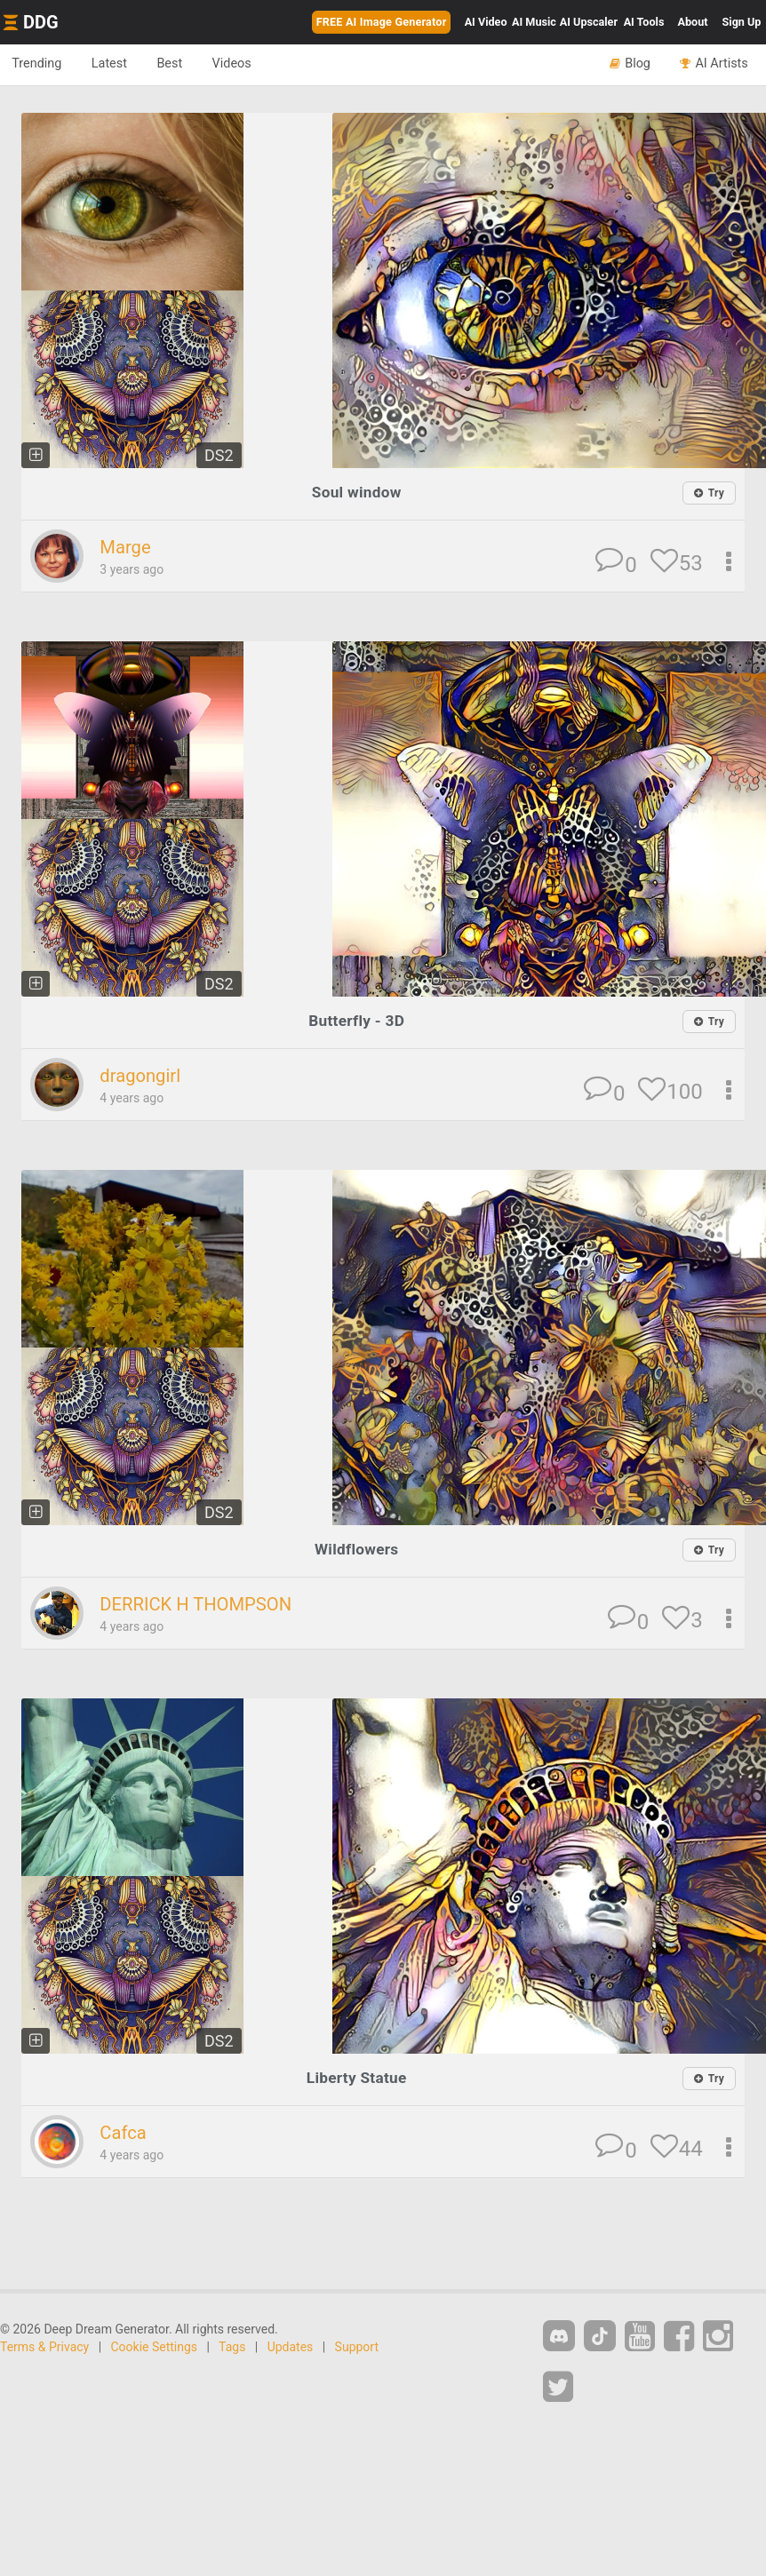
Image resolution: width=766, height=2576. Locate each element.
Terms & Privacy (44, 2346)
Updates (290, 2346)
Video (486, 21)
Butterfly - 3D (357, 1020)
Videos (245, 64)
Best (179, 64)
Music (534, 21)
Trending (38, 64)
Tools (644, 21)
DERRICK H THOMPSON (199, 1603)
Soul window (356, 491)
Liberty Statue (356, 2076)
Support (357, 2346)
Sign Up (742, 21)
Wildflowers (357, 1548)
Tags (232, 2346)
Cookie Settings (154, 2346)
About (693, 21)
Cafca (124, 2132)
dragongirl (141, 1075)
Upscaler (589, 21)
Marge (126, 547)
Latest (115, 64)
